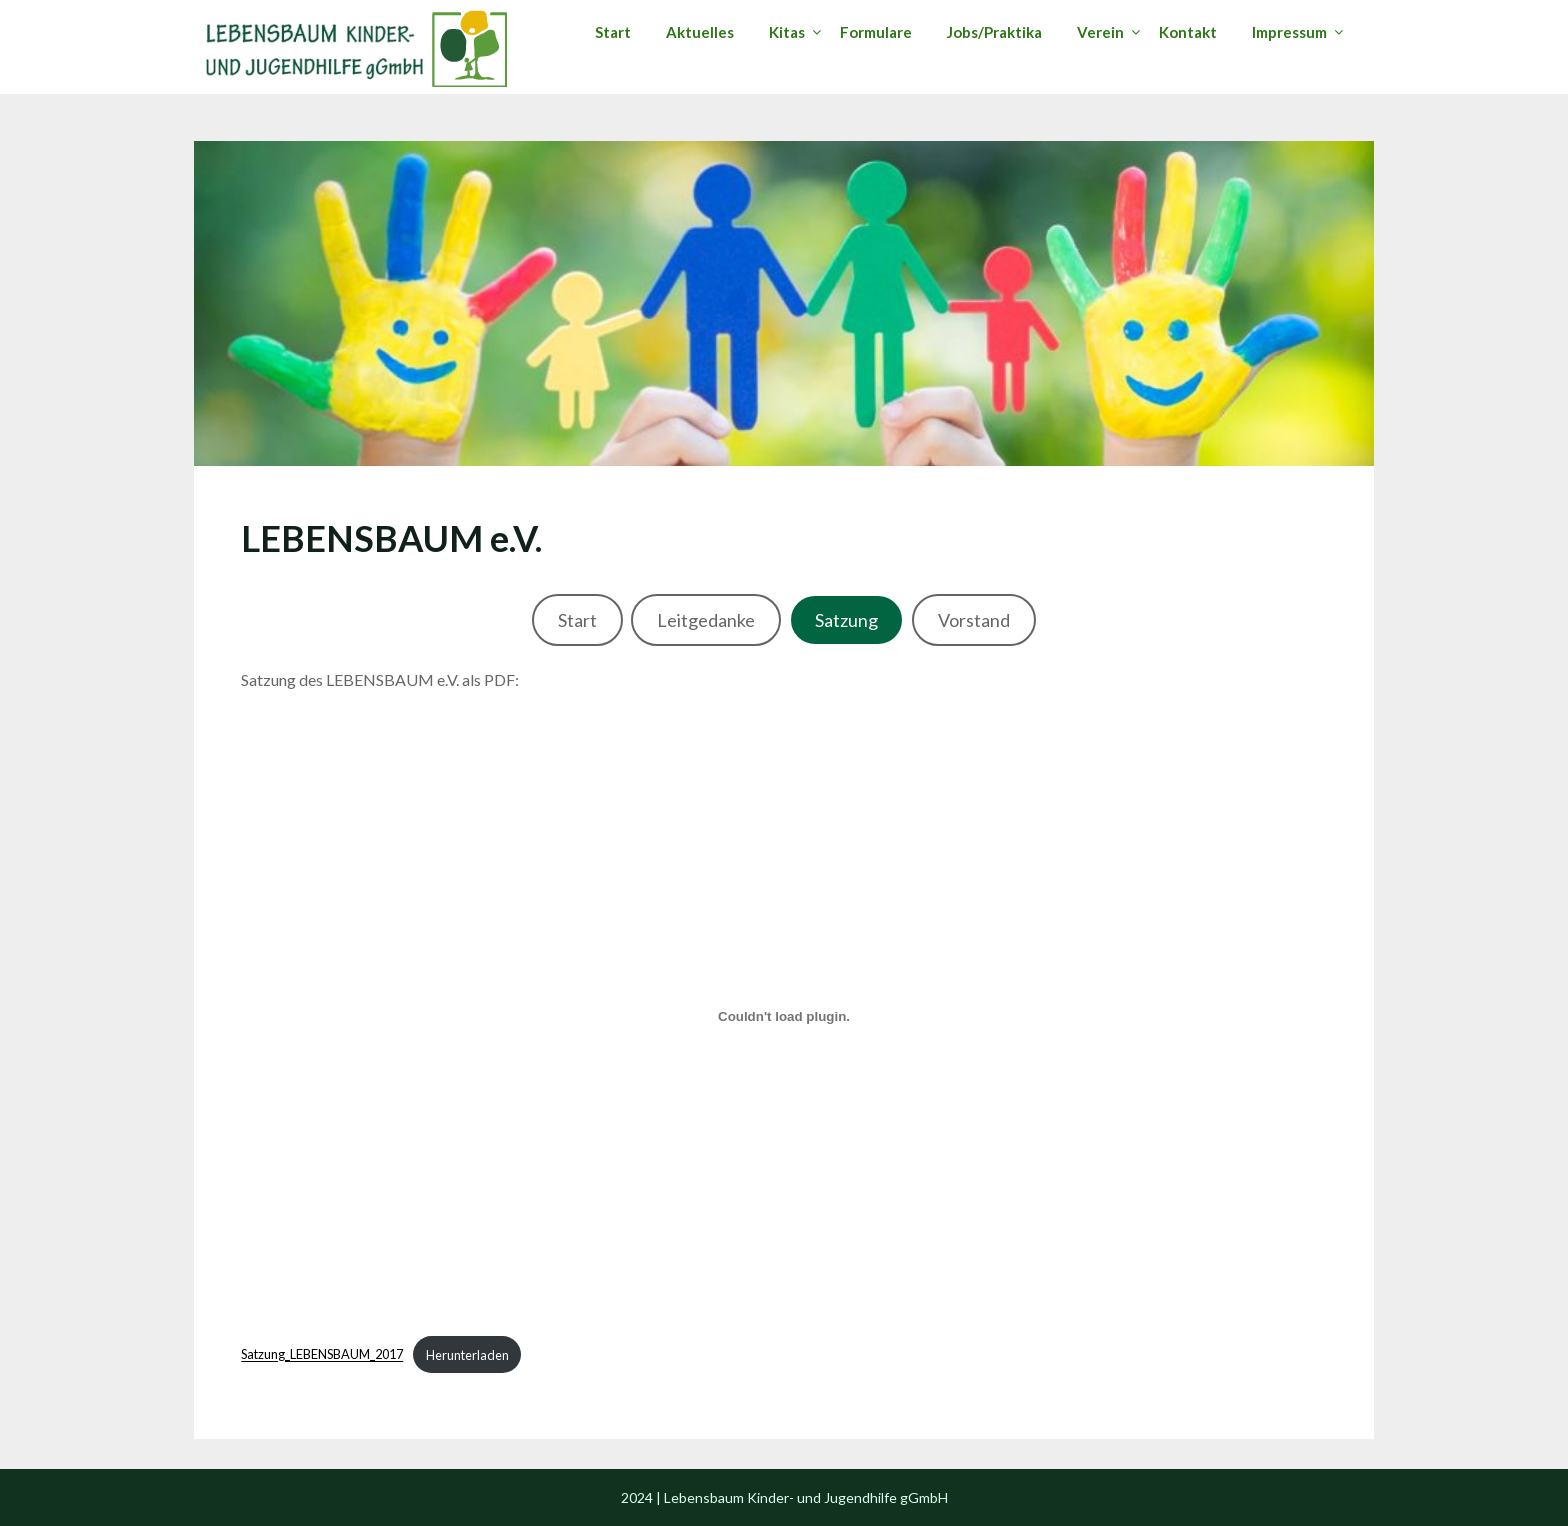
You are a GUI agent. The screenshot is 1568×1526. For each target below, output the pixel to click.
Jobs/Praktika (994, 32)
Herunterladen (467, 1355)
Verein (1100, 32)
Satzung (846, 620)
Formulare (876, 32)
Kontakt (1188, 32)
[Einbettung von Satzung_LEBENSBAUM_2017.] (784, 1016)
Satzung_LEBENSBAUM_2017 (322, 1355)
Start (613, 32)
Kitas (787, 32)
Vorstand (974, 620)
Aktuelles (700, 32)
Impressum (1289, 32)
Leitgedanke (706, 620)
